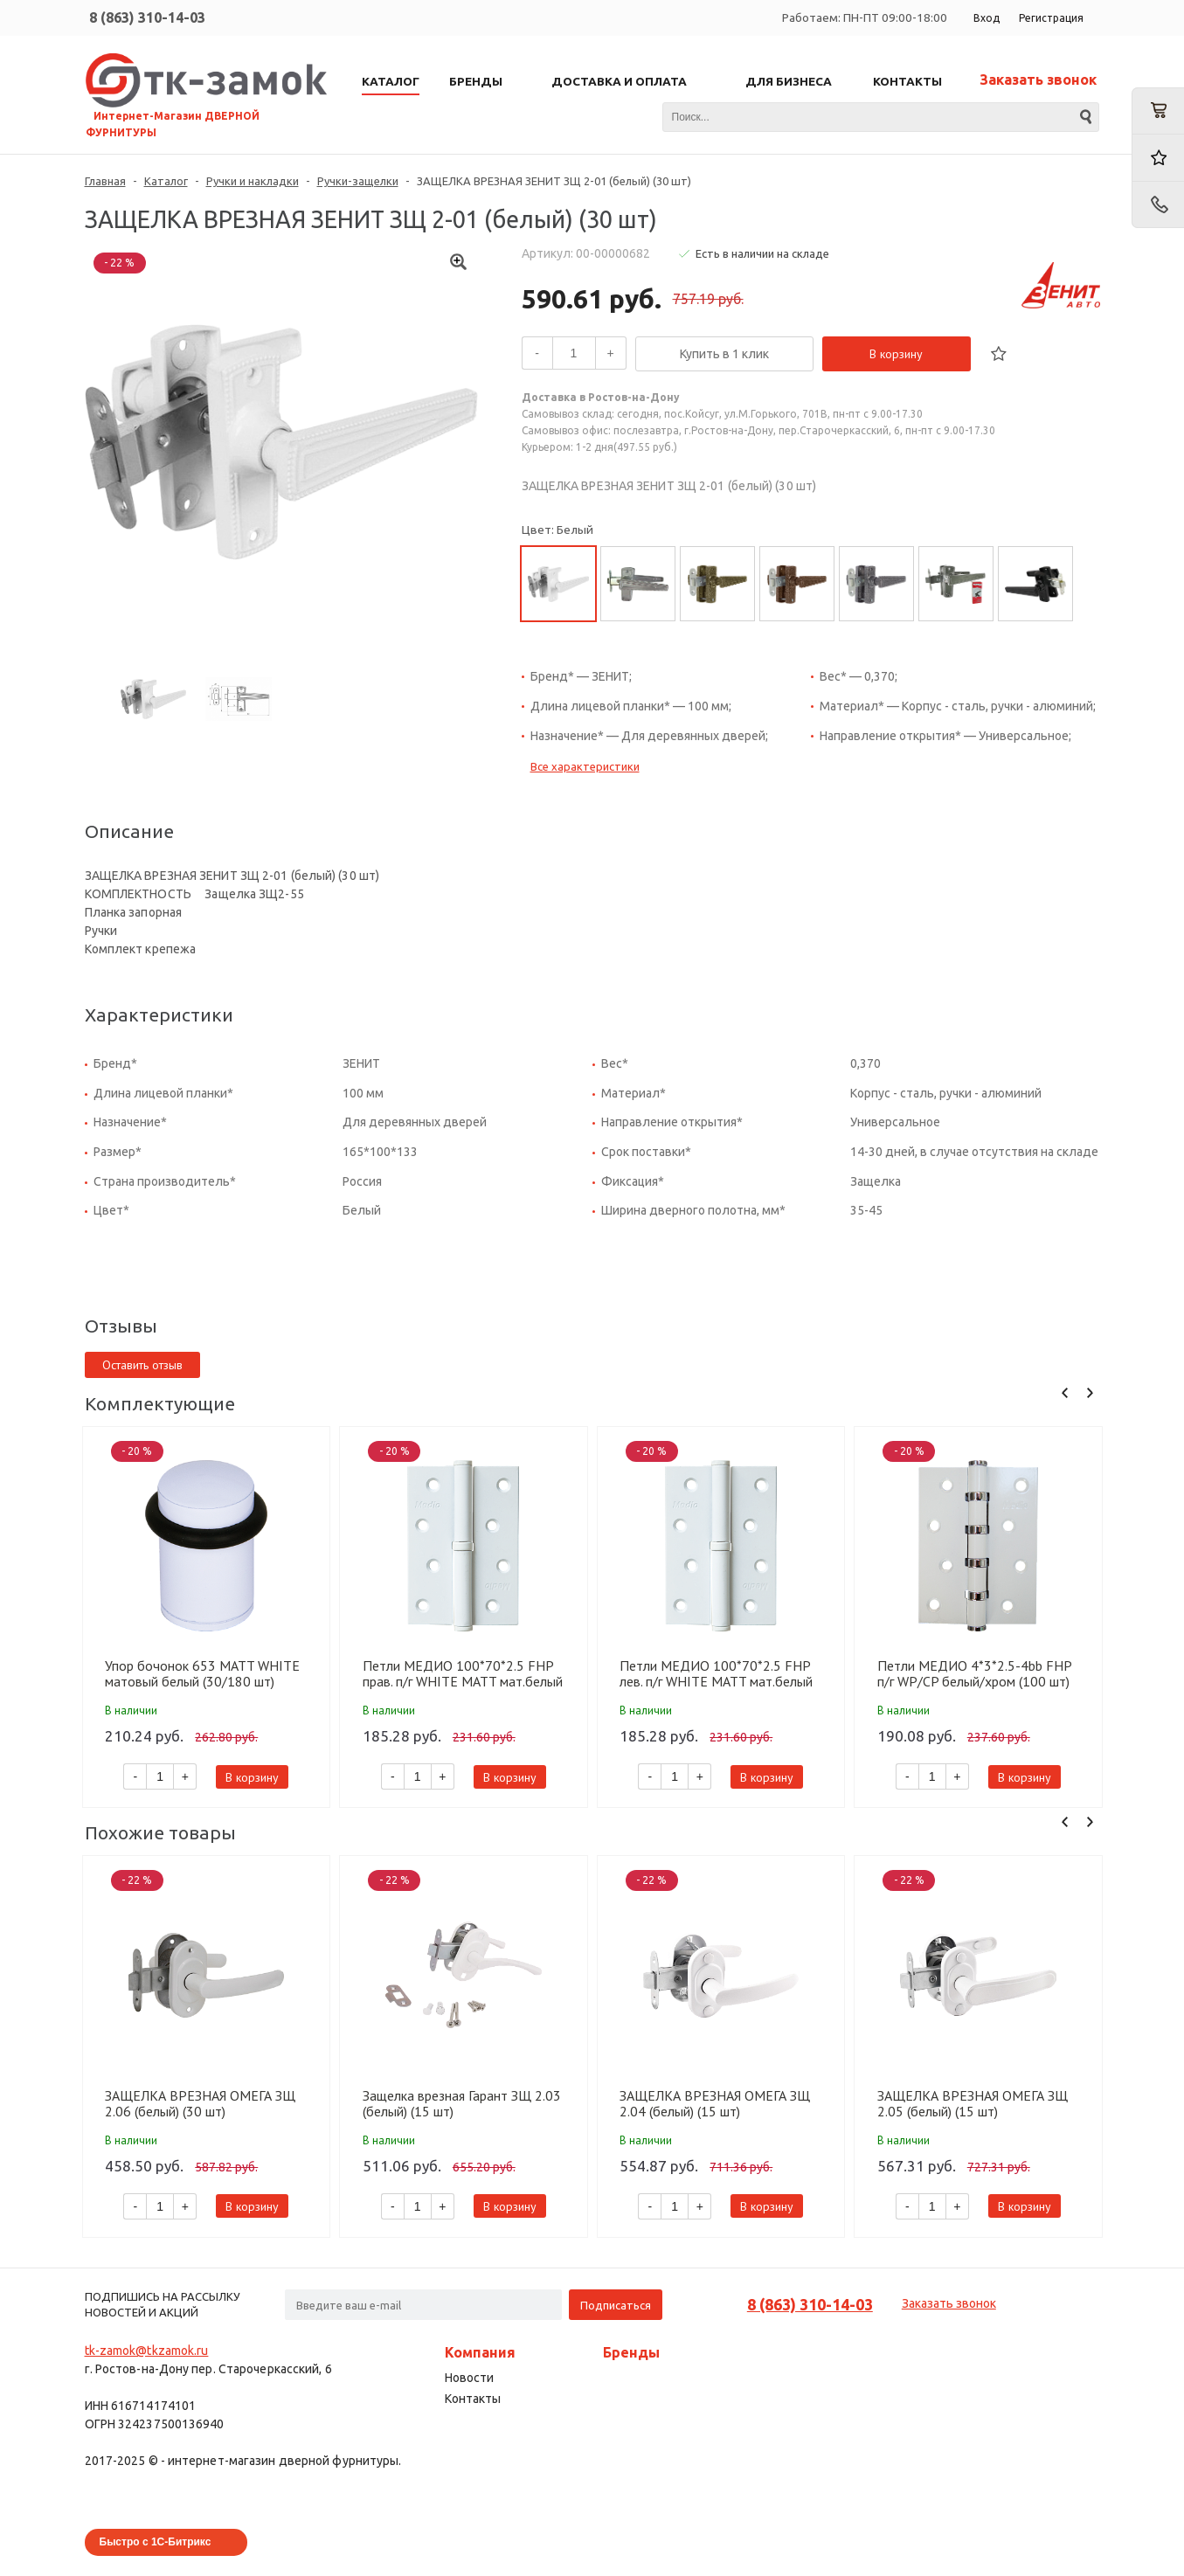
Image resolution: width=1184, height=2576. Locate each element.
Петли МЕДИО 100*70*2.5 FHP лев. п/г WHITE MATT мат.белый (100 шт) (716, 1673)
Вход (986, 18)
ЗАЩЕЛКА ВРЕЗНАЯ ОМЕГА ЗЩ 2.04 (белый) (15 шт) (715, 2103)
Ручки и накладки (252, 181)
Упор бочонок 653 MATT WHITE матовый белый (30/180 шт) (202, 1673)
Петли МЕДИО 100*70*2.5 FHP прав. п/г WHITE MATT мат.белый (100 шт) (463, 1673)
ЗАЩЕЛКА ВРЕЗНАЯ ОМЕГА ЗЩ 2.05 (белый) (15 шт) (972, 2103)
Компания (480, 2352)
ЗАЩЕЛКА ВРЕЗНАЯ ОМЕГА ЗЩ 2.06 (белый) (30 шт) (200, 2103)
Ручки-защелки (357, 181)
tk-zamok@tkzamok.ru (147, 2351)
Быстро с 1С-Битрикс (155, 2542)
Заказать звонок (1038, 79)
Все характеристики (585, 766)
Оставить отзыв (142, 1365)
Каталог (166, 181)
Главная (105, 181)
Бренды (631, 2352)
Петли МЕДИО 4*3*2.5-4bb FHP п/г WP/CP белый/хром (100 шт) (974, 1673)
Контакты (473, 2399)
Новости (469, 2378)
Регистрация (1051, 18)
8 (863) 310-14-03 (147, 17)
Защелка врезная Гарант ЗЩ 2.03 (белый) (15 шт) (462, 2103)
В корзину (896, 354)
